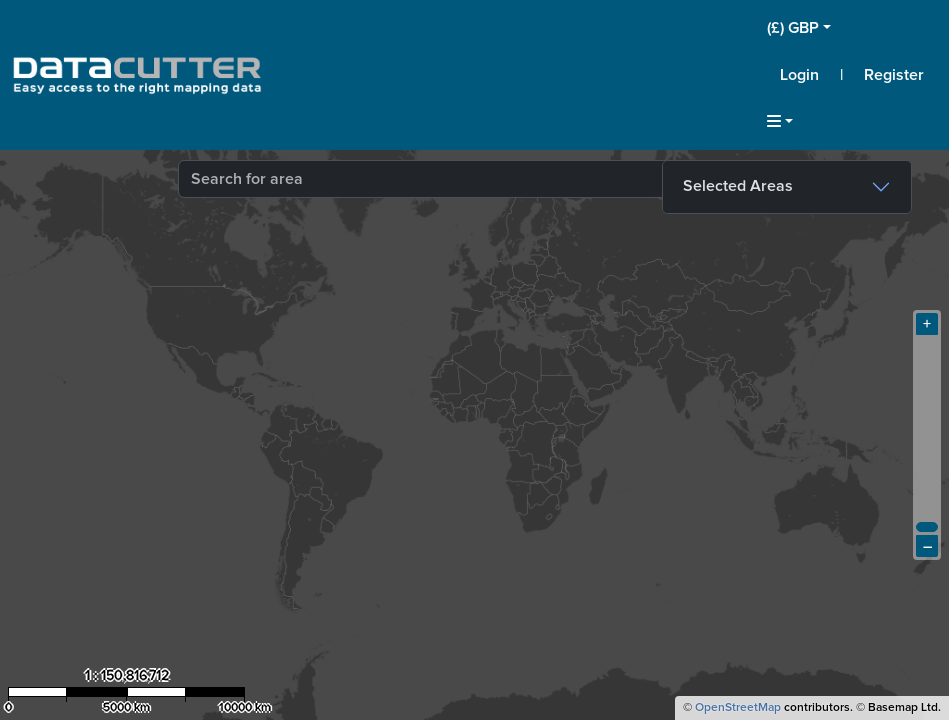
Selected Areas (738, 186)
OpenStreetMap (738, 708)
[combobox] (428, 179)
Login (799, 75)
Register (894, 75)
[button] (852, 28)
